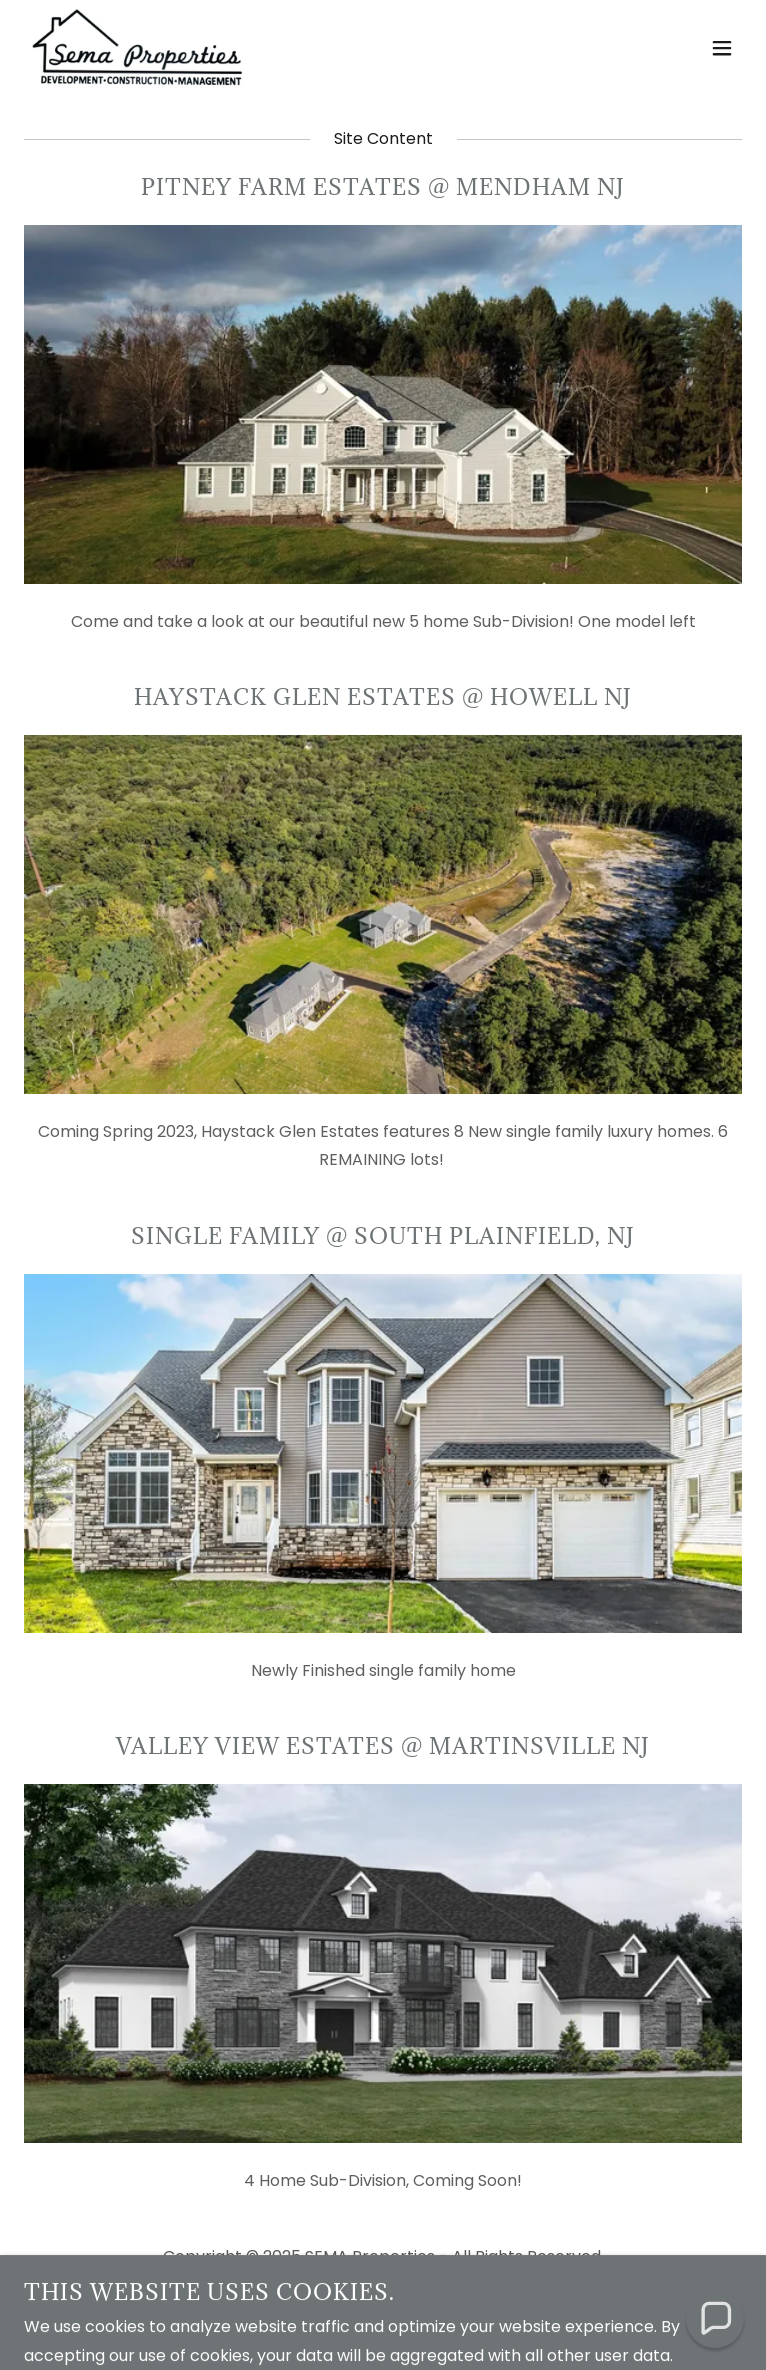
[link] (137, 48)
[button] (722, 48)
